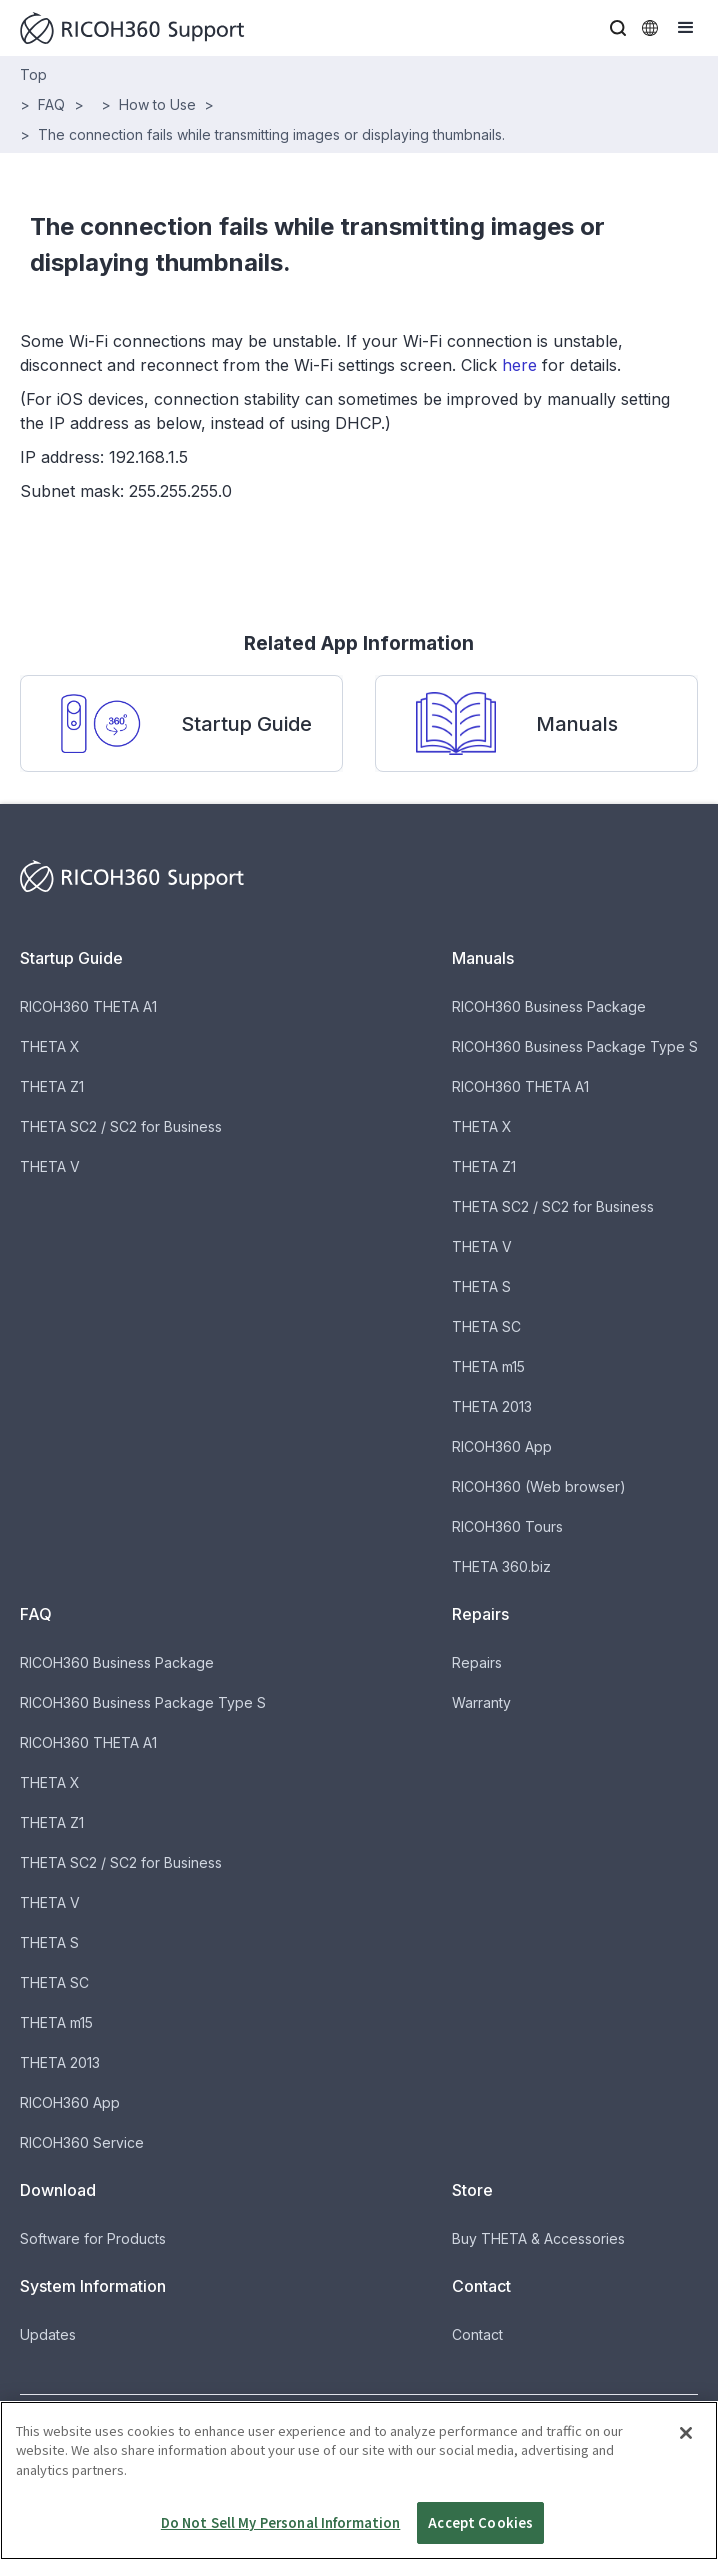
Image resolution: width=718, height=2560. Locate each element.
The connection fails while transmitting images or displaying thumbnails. (271, 134)
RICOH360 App (502, 1446)
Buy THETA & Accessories (538, 2238)
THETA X (50, 1046)
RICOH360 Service (82, 2142)
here (519, 365)
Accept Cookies (480, 2529)
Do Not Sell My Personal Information (281, 2529)
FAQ (51, 104)
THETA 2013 (492, 1406)
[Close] (686, 2439)
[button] (618, 28)
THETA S (481, 1286)
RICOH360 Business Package (549, 1006)
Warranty (481, 1702)
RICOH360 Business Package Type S (575, 1046)
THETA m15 (488, 1366)
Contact (477, 2334)
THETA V (50, 1166)
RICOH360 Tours (507, 1526)
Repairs (477, 1662)
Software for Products (93, 2238)
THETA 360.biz (501, 1566)
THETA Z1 (52, 1086)
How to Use (157, 104)
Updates (48, 2334)
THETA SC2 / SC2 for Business (121, 1126)
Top (33, 74)
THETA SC (486, 1326)
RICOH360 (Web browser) (539, 1486)
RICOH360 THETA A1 (88, 1006)
